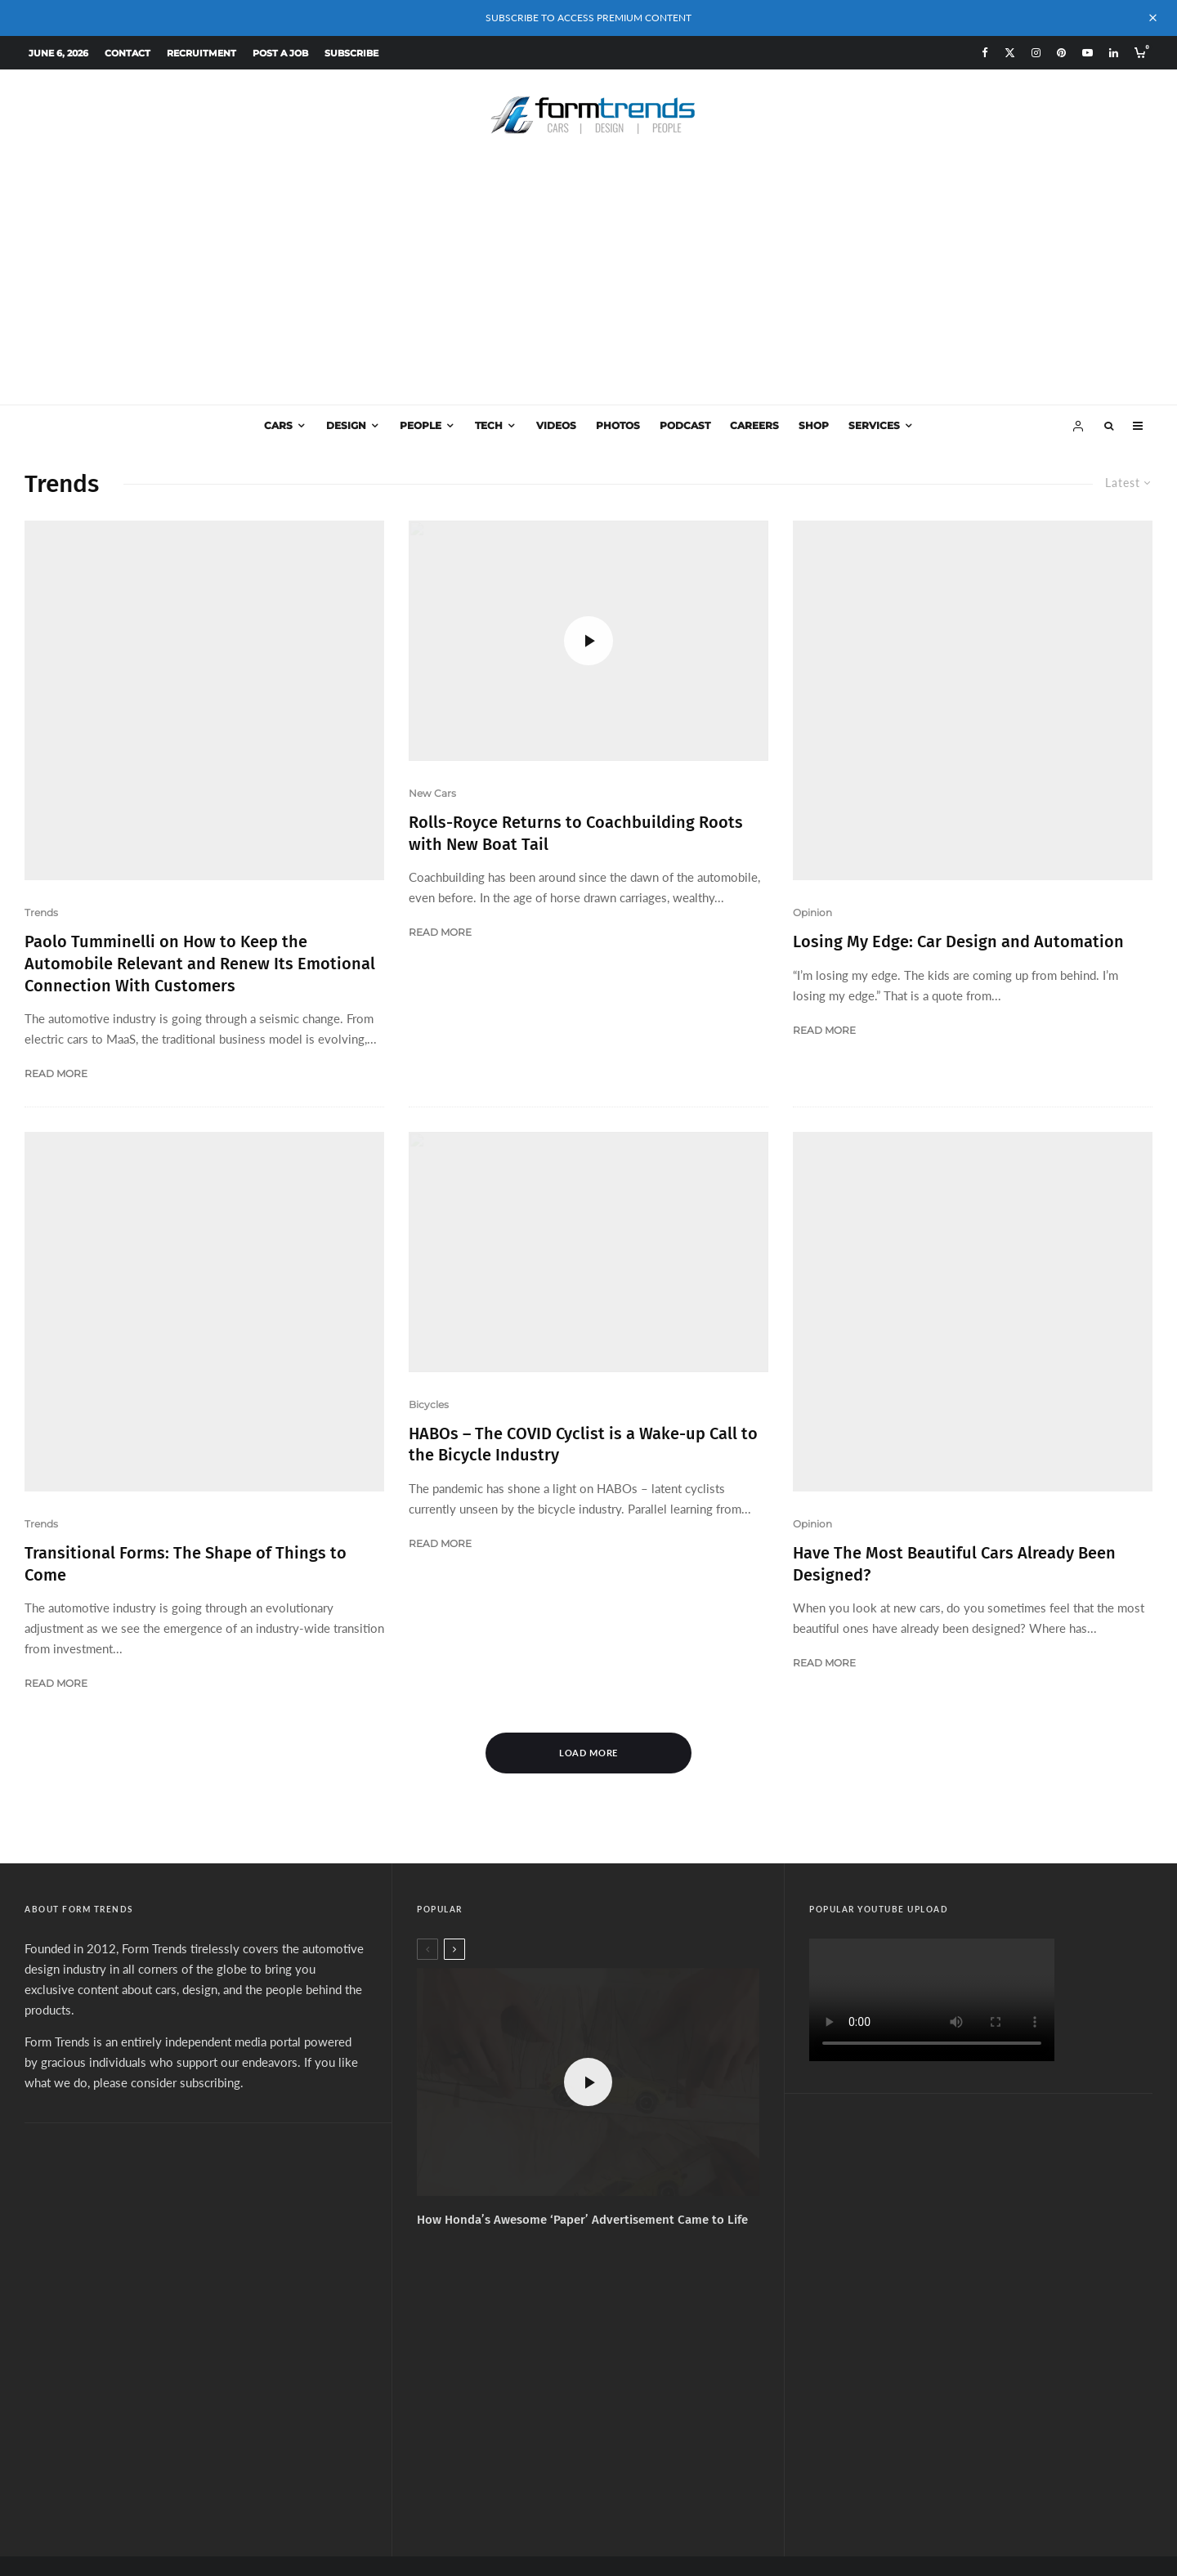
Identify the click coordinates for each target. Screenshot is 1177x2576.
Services (874, 425)
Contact (127, 53)
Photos (618, 425)
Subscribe (351, 53)
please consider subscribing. (168, 1823)
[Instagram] (1036, 52)
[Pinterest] (1061, 52)
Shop (814, 425)
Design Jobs (690, 2396)
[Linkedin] (1113, 52)
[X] (1009, 52)
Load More (589, 1492)
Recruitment (201, 53)
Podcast (685, 425)
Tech (489, 425)
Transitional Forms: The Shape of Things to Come (186, 1098)
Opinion (812, 793)
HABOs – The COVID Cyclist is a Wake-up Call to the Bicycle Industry (583, 1324)
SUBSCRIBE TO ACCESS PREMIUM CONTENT (588, 17)
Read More (56, 954)
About (470, 2396)
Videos (556, 425)
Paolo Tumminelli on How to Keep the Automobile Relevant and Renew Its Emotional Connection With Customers (200, 843)
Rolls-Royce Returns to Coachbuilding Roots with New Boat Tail (576, 833)
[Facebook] (984, 52)
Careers (754, 425)
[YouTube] (1087, 52)
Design (346, 425)
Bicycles (429, 1284)
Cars (278, 425)
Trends (41, 793)
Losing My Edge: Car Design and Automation (958, 822)
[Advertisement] (588, 282)
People (420, 425)
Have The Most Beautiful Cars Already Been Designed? (954, 1324)
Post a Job (280, 53)
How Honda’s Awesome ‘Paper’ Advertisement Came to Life (582, 1960)
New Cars (432, 793)
